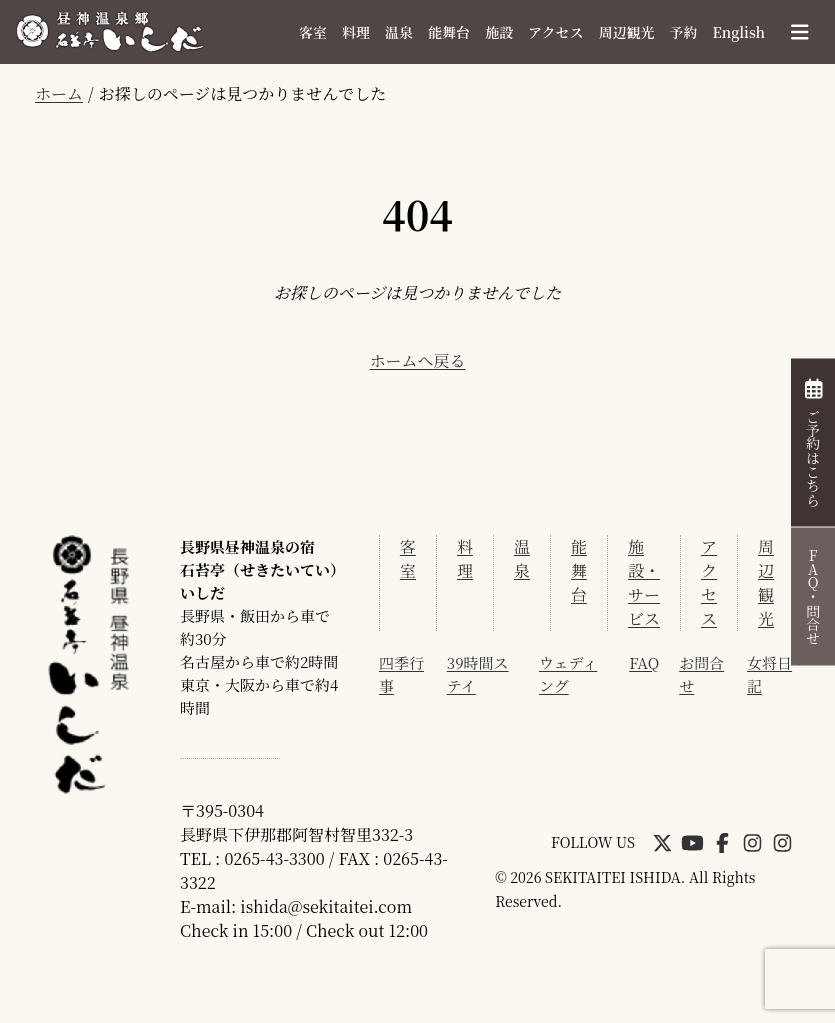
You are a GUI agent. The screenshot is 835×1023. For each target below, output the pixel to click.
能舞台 (449, 32)
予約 (684, 32)
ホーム (59, 93)
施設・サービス (644, 582)
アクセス (556, 32)
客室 (313, 32)
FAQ (644, 662)
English (739, 32)
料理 (356, 32)
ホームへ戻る (417, 360)
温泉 (399, 32)
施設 (499, 32)
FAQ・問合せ (813, 596)
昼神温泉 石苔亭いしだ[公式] (110, 32)
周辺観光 (627, 32)
